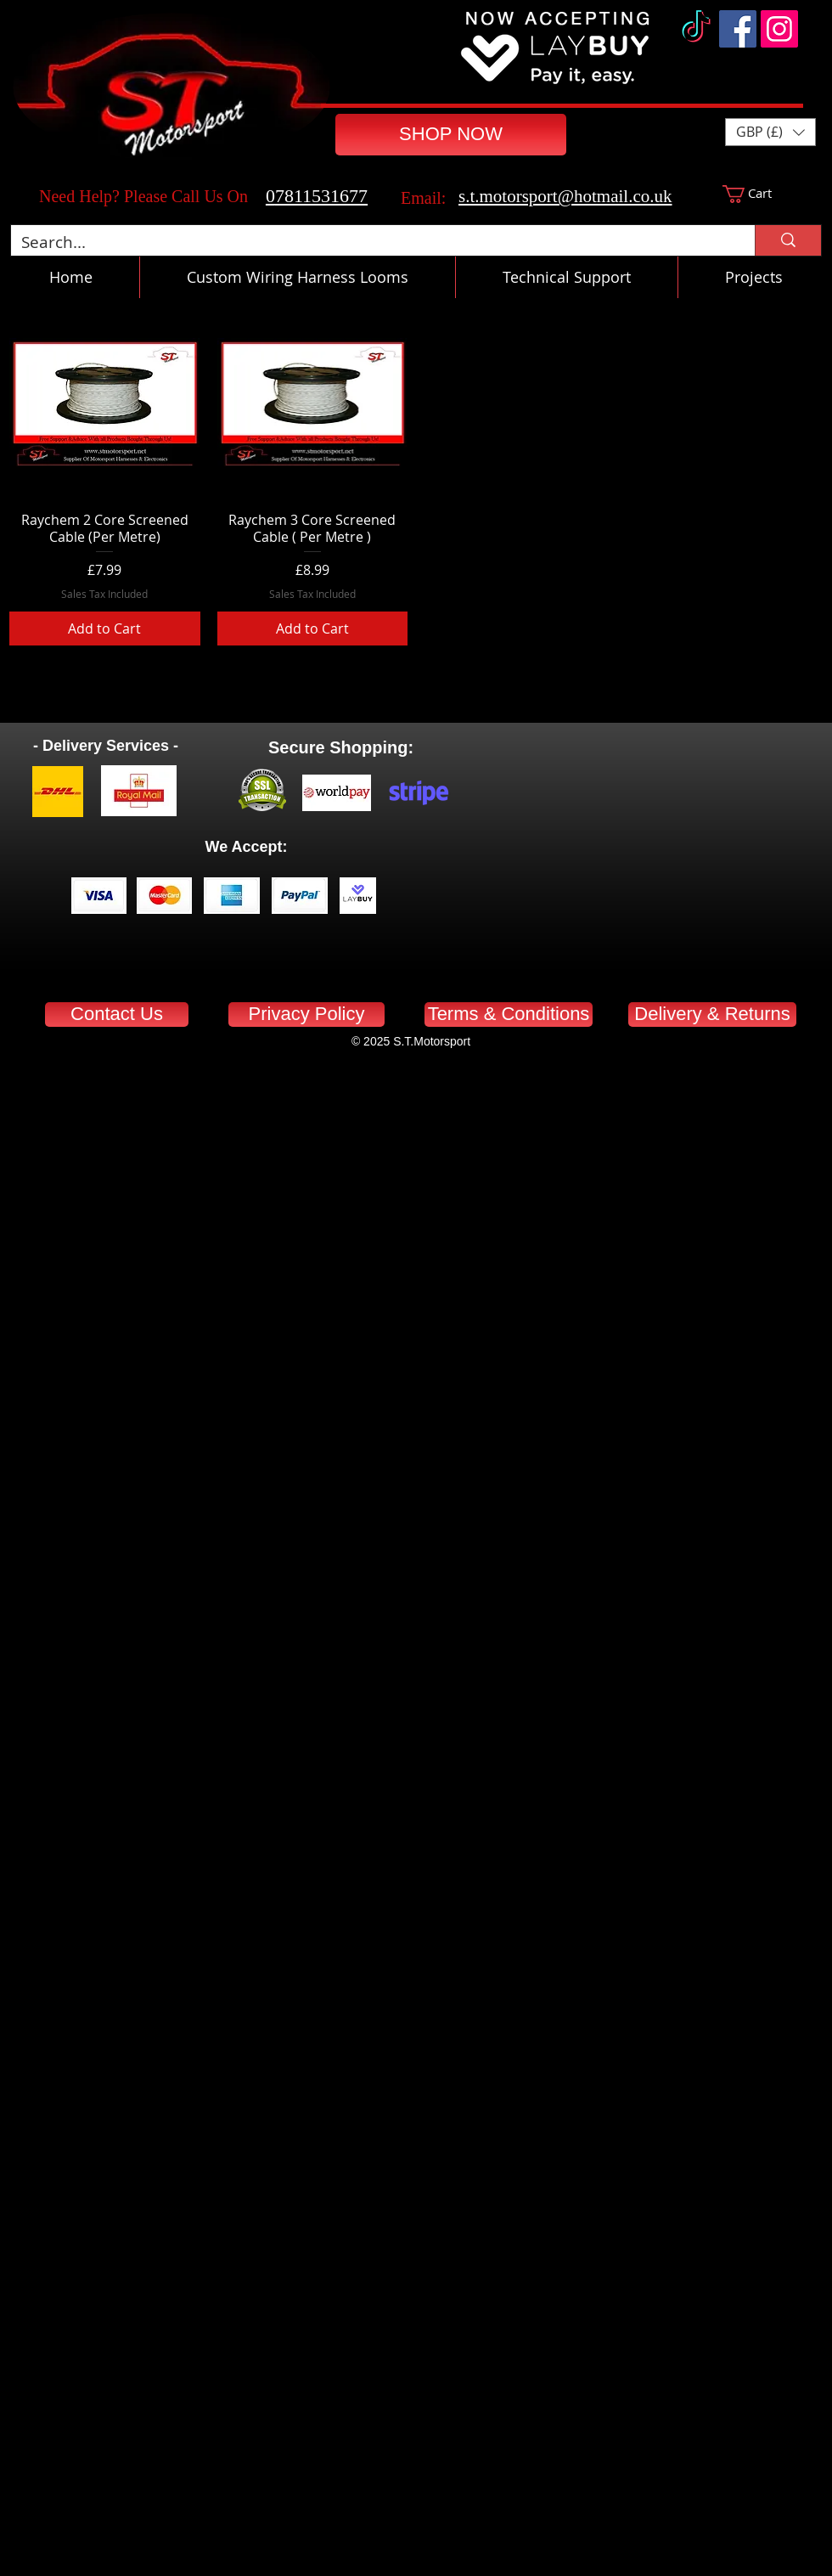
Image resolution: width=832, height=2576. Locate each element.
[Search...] (370, 242)
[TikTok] (696, 29)
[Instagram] (779, 29)
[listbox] (770, 132)
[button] (770, 132)
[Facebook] (737, 29)
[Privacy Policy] (306, 1014)
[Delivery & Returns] (712, 1014)
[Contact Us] (116, 1014)
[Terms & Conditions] (508, 1014)
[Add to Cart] (104, 628)
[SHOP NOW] (450, 134)
